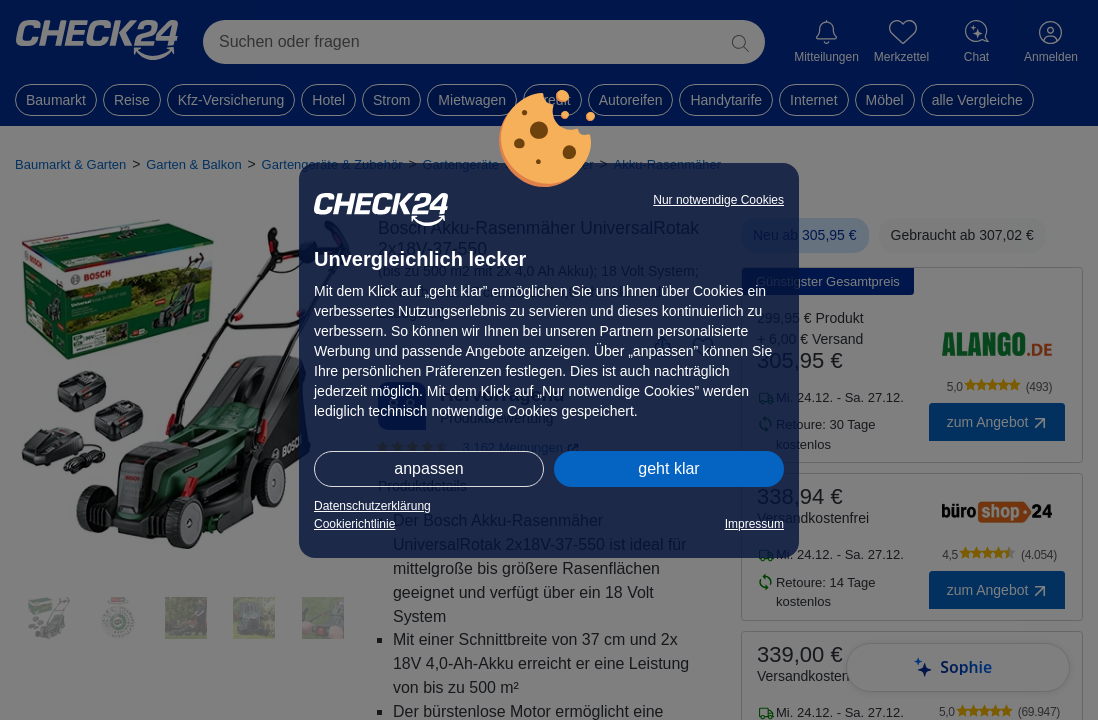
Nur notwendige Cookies (718, 200)
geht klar (668, 468)
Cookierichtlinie (354, 524)
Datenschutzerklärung (372, 506)
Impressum (754, 524)
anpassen (428, 468)
